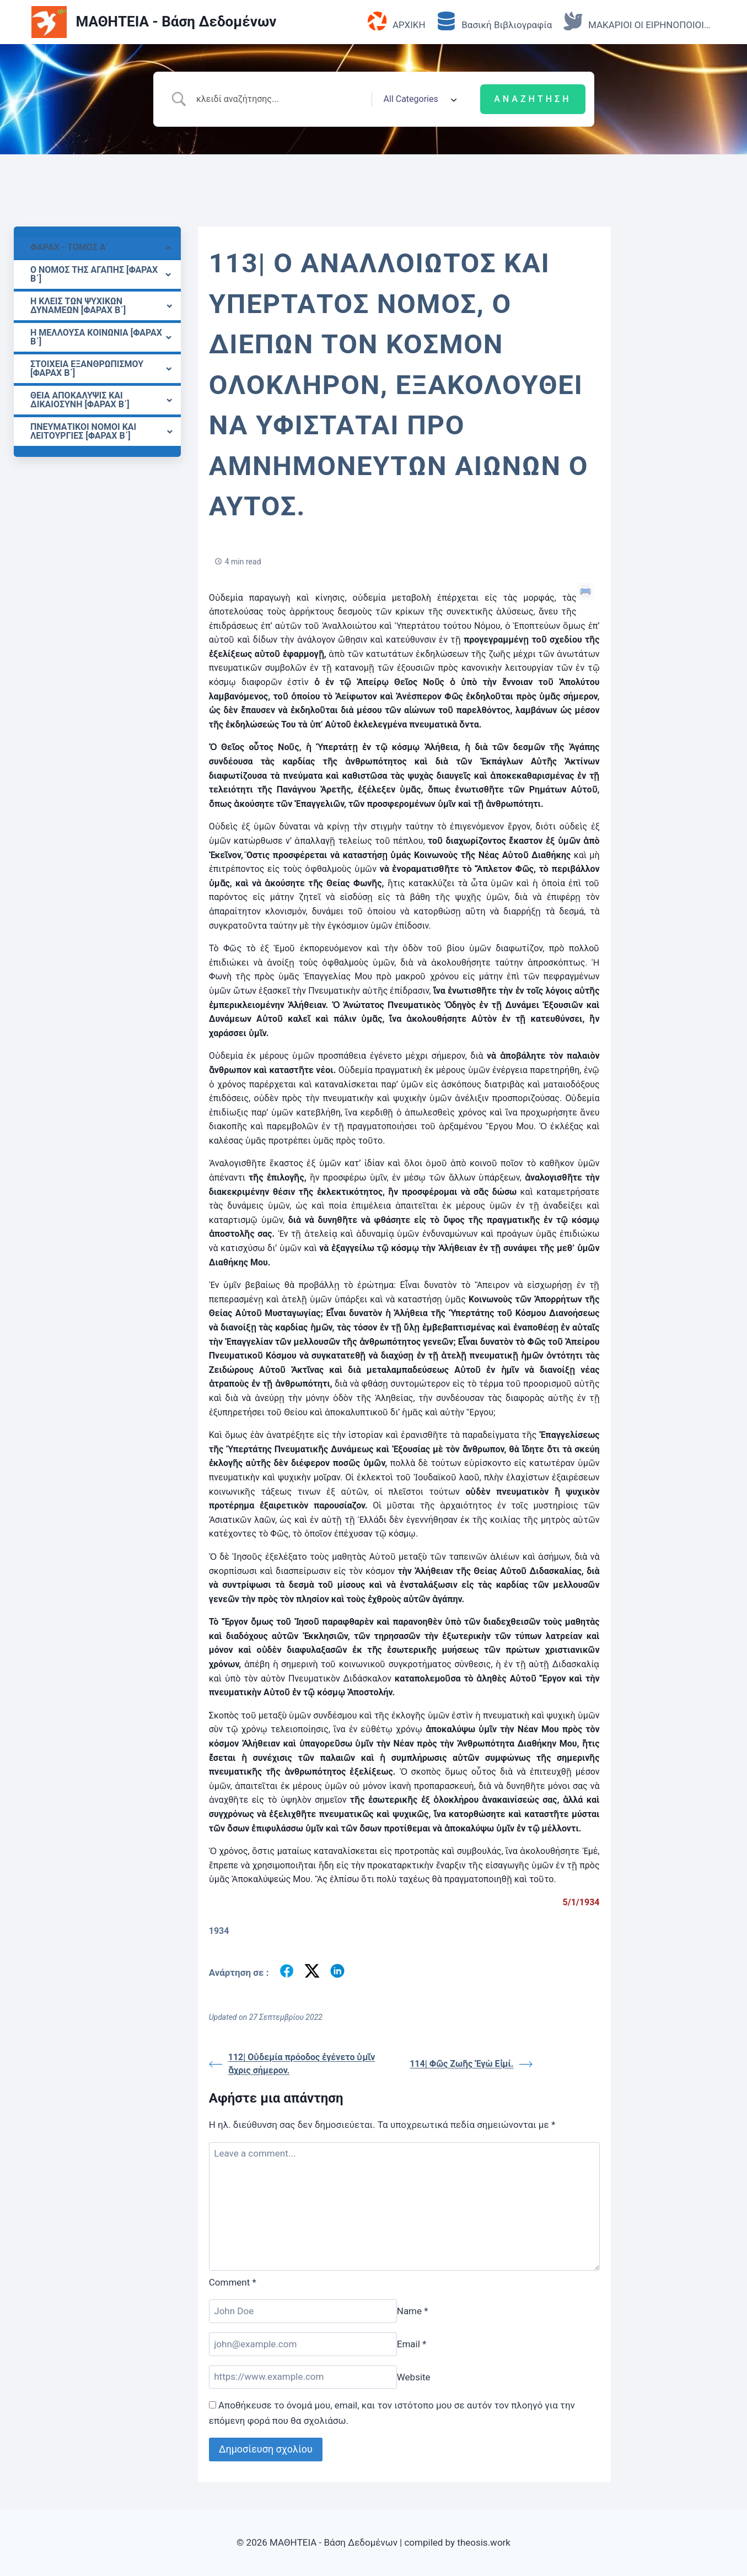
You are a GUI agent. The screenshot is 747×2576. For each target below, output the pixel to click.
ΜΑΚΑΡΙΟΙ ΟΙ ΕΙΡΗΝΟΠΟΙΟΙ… (637, 21)
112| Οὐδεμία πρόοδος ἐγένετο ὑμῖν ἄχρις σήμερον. (292, 2064)
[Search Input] (279, 99)
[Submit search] (532, 99)
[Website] (303, 2377)
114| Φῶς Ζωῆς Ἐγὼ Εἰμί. (471, 2064)
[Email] (303, 2344)
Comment (232, 2282)
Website (414, 2376)
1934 (219, 1931)
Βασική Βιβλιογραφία (494, 21)
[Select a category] (417, 99)
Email (412, 2343)
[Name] (303, 2311)
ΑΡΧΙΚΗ (397, 21)
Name (412, 2310)
